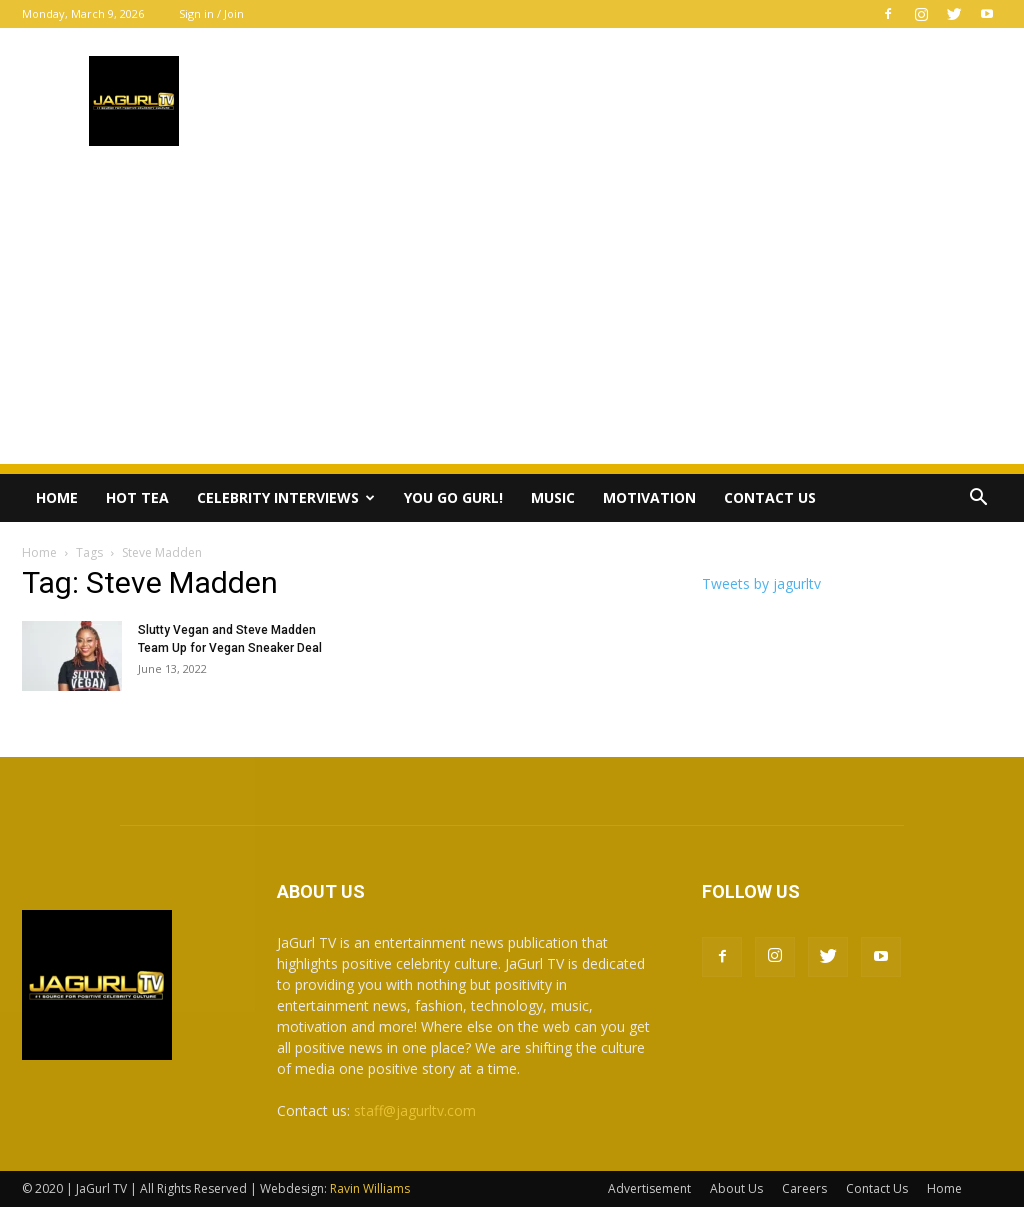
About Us (736, 1188)
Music (553, 497)
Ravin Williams (371, 1188)
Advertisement (649, 1188)
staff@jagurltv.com (415, 1110)
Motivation (649, 497)
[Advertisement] (512, 324)
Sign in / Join (211, 13)
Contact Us (770, 497)
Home (57, 497)
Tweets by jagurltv (761, 583)
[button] (978, 499)
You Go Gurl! (453, 497)
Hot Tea (137, 497)
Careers (804, 1188)
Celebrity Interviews (286, 497)
